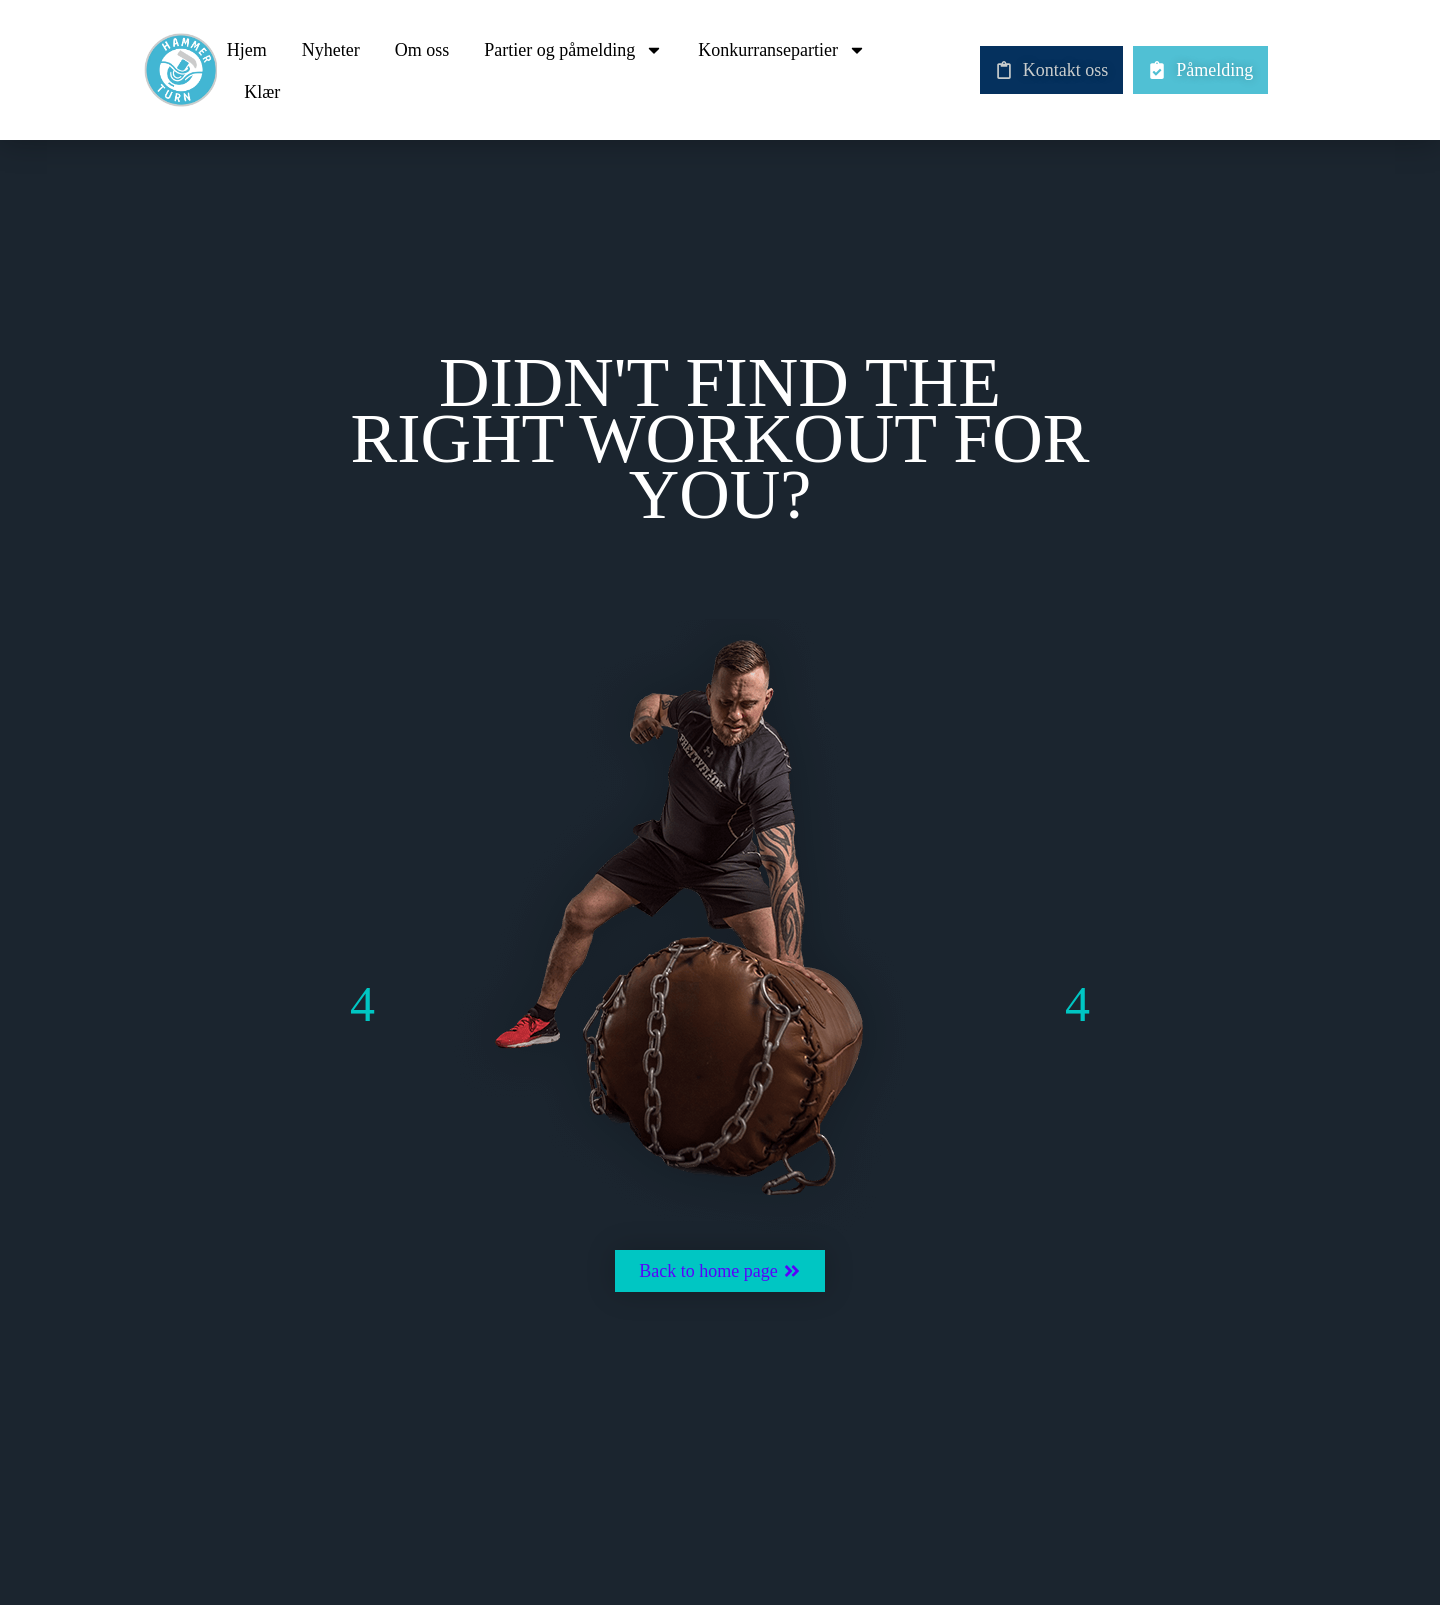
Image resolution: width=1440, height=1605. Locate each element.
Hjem (247, 50)
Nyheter (331, 50)
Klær (262, 92)
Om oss (422, 50)
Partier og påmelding (573, 50)
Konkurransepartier (782, 50)
